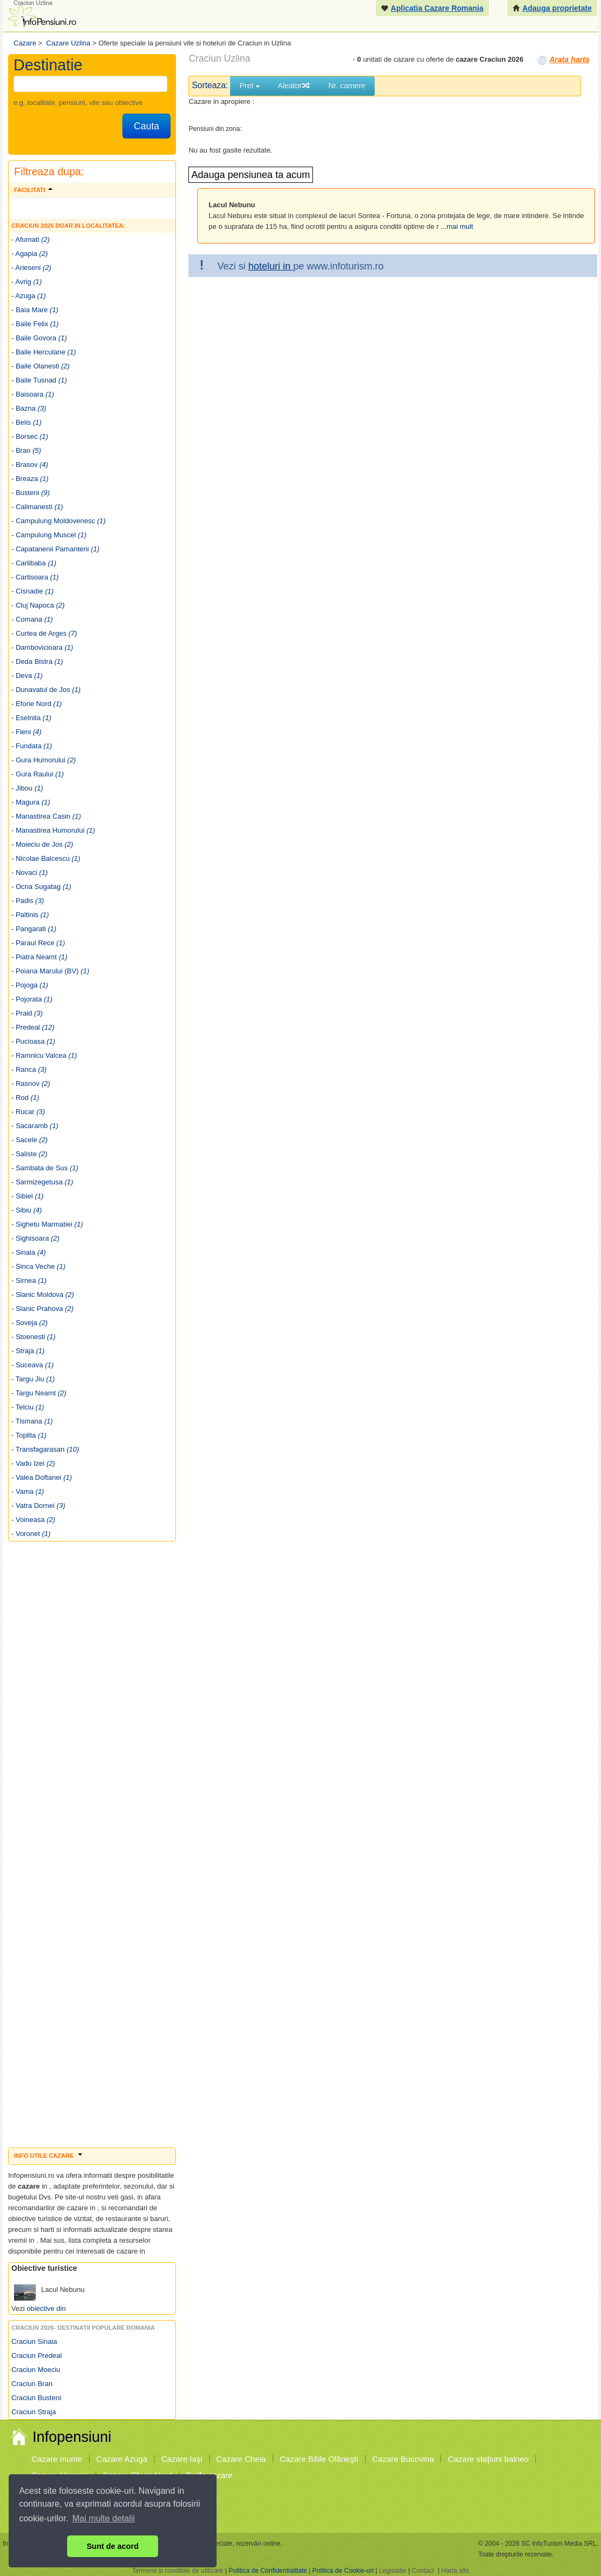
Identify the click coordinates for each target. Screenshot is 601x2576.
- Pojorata (32, 999)
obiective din (46, 2308)
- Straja (27, 1351)
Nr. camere (346, 85)
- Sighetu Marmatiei (47, 1224)
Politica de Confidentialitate (267, 2570)
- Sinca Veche (38, 1266)
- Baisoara (32, 394)
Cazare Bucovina (403, 2459)
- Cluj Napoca (37, 605)
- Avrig (26, 282)
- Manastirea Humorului (53, 830)
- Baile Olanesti (40, 366)
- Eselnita (31, 718)
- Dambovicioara (42, 647)
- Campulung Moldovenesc (58, 521)
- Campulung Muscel (49, 535)
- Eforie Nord (36, 704)
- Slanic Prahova (42, 1309)
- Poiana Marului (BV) (50, 971)
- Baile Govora (39, 338)
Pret (249, 85)
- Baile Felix (34, 324)
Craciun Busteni (36, 2398)
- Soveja (29, 1323)
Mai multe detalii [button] (104, 2518)
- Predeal (33, 1027)
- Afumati (30, 239)
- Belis (26, 422)
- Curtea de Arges (44, 633)
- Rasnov (30, 1083)
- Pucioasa (33, 1041)
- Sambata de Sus (45, 1168)
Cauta (146, 126)
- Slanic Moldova (42, 1294)
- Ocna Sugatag (41, 886)
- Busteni (30, 493)
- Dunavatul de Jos (46, 690)
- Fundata (31, 746)
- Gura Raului (37, 774)
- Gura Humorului (43, 760)
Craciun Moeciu (35, 2370)
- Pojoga (29, 985)
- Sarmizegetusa (42, 1182)
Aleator (294, 85)
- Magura (30, 802)
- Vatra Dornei (38, 1505)
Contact (422, 2570)
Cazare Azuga (121, 2459)
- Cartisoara (34, 577)
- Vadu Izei (33, 1463)
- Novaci (29, 872)
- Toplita (29, 1435)
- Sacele (29, 1140)
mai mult (460, 226)
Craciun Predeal (36, 2355)
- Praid (27, 1013)
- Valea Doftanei (41, 1477)
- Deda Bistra (37, 661)
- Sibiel (27, 1196)
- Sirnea (29, 1280)
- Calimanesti (37, 507)
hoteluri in (270, 266)
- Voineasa (33, 1520)
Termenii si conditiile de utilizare (178, 2570)
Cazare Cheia (241, 2459)
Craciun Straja (33, 2412)
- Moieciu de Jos (42, 844)
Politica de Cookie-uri (343, 2570)
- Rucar (28, 1112)
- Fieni (26, 732)
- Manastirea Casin (46, 816)
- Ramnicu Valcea (44, 1055)
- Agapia (29, 253)
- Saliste (29, 1154)
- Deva (27, 675)
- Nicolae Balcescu (45, 858)
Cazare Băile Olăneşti (319, 2459)
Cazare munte (56, 2459)
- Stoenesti (33, 1337)
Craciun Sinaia (34, 2341)
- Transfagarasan (45, 1449)
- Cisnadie (32, 591)
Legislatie (393, 2570)
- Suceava (32, 1365)
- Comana (32, 619)
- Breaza (30, 479)
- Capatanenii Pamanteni (55, 549)
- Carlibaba (33, 563)
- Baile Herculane (43, 352)
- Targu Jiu (33, 1379)
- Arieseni (31, 267)
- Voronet (30, 1534)
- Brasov (29, 464)
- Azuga (28, 296)
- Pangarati (33, 929)
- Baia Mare (34, 310)
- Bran (26, 450)
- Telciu (27, 1407)
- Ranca (29, 1069)
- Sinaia (28, 1252)
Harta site (455, 2570)
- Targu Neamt (39, 1393)
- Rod (25, 1097)
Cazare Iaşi (181, 2459)
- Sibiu (26, 1210)
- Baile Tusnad (39, 380)
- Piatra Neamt (39, 957)
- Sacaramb (34, 1126)
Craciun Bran (32, 2384)
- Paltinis (30, 915)
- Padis (27, 901)
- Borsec (29, 436)
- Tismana (32, 1421)
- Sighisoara (35, 1238)
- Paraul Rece (38, 943)
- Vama (27, 1491)
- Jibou (27, 788)
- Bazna (28, 408)
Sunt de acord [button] (113, 2546)
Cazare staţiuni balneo (488, 2459)
